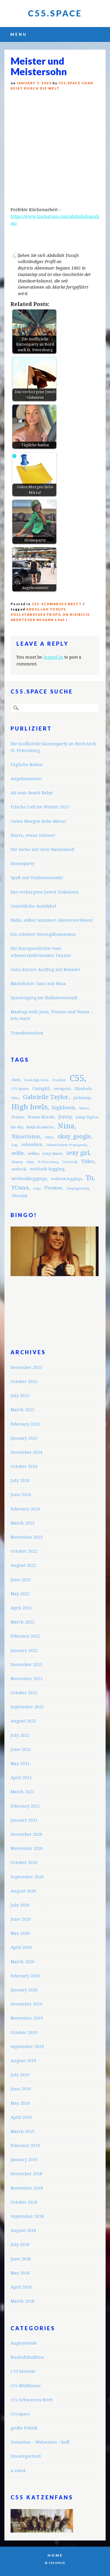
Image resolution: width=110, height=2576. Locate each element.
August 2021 (23, 1720)
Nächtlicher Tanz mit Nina (38, 983)
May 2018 (20, 2272)
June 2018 (21, 2258)
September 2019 (27, 2046)
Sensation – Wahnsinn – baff (40, 2441)
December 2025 (26, 1367)
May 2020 (20, 1933)
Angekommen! (26, 778)
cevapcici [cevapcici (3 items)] (62, 1088)
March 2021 (22, 1791)
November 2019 (27, 2017)
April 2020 (21, 1947)
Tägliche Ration (27, 764)
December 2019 (26, 2003)
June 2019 (21, 2088)
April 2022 (21, 1607)
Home (55, 2555)
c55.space (20, 2413)
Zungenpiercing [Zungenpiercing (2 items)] (77, 1188)
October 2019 (24, 2032)
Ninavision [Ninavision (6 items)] (25, 1136)
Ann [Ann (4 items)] (16, 1079)
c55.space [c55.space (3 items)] (19, 1088)
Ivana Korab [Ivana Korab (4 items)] (41, 1117)
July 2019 (20, 2074)
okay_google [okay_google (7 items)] (74, 1136)
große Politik (24, 2427)
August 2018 (23, 2230)
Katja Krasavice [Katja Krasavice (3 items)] (40, 1127)
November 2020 (27, 1848)
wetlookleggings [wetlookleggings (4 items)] (29, 1178)
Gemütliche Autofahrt (33, 905)
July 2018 (20, 2244)
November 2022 (27, 1537)
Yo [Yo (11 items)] (89, 1178)
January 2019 (24, 2159)
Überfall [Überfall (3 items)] (19, 1196)
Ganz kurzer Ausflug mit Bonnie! (45, 969)
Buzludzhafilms (27, 2357)
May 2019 (20, 2103)
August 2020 (23, 1890)
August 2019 (23, 2060)
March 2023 (22, 1522)
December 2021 (26, 1664)
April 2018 (21, 2286)
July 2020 (20, 1904)
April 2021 (21, 1777)
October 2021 (24, 1692)
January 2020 (24, 1989)
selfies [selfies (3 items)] (33, 1153)
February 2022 (25, 1635)
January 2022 (24, 1650)
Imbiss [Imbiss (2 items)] (84, 1108)
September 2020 (27, 1876)
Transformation (27, 1032)
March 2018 (22, 2301)
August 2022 (23, 1565)
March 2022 (22, 1621)
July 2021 (20, 1735)
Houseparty (22, 863)
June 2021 (21, 1749)
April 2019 (21, 2117)
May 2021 (20, 1763)
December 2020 (26, 1834)
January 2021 (24, 1820)
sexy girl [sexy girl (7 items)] (77, 1153)
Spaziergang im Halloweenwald (44, 997)
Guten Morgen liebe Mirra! (38, 821)
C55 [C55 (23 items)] (77, 1078)
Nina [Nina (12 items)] (66, 1126)
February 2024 (25, 1508)
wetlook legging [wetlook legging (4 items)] (47, 1169)
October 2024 (24, 1466)
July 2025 (20, 1395)
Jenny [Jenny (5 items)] (65, 1117)
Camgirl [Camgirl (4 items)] (41, 1088)
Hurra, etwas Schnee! (33, 835)
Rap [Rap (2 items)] (14, 1145)
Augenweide (24, 2343)
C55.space (55, 13)
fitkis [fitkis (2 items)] (15, 1098)
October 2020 (24, 1862)
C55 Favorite (23, 2371)
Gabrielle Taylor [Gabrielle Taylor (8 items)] (46, 1097)
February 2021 (25, 1805)
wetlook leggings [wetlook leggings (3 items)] (66, 1179)
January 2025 (24, 1438)
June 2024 (21, 1494)
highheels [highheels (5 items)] (63, 1108)
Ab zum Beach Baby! (32, 792)
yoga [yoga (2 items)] (36, 1188)
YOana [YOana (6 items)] (20, 1187)
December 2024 (26, 1452)
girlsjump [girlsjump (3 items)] (82, 1098)
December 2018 (26, 2173)
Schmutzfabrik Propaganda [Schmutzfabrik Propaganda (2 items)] (66, 1145)
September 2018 (27, 2216)
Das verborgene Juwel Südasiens (45, 891)
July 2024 (20, 1480)
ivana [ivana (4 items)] (17, 1117)
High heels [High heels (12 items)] (29, 1107)
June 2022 (21, 1579)
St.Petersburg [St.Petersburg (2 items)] (48, 1162)
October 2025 (24, 1381)
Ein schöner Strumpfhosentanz (43, 934)
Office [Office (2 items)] (49, 1137)
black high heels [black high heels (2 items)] (36, 1080)
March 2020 (22, 1961)
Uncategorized (26, 2456)
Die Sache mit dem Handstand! (43, 849)
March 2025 (22, 1409)
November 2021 (27, 1678)
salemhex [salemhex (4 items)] (31, 1144)
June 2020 (21, 1919)
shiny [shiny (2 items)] (30, 1162)
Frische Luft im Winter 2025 (40, 806)
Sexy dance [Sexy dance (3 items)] (52, 1153)
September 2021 (27, 1706)
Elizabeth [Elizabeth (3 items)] (82, 1088)
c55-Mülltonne (26, 2385)
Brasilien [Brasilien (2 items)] (59, 1080)
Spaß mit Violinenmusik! (37, 877)
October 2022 (24, 1551)
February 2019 (25, 2145)
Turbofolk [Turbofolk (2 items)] (69, 1162)
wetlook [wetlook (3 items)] (18, 1169)
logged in (53, 656)
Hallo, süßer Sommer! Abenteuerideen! (52, 920)
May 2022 (20, 1593)
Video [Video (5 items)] (87, 1161)
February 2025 (25, 1423)
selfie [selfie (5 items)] (17, 1153)
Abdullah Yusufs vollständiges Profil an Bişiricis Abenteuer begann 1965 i (50, 614)
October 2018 (24, 2202)
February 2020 (25, 1975)
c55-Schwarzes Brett (57, 604)
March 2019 (22, 2131)
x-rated (18, 2470)
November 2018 (27, 2187)
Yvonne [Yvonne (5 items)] (53, 1188)
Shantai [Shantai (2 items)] (16, 1162)
